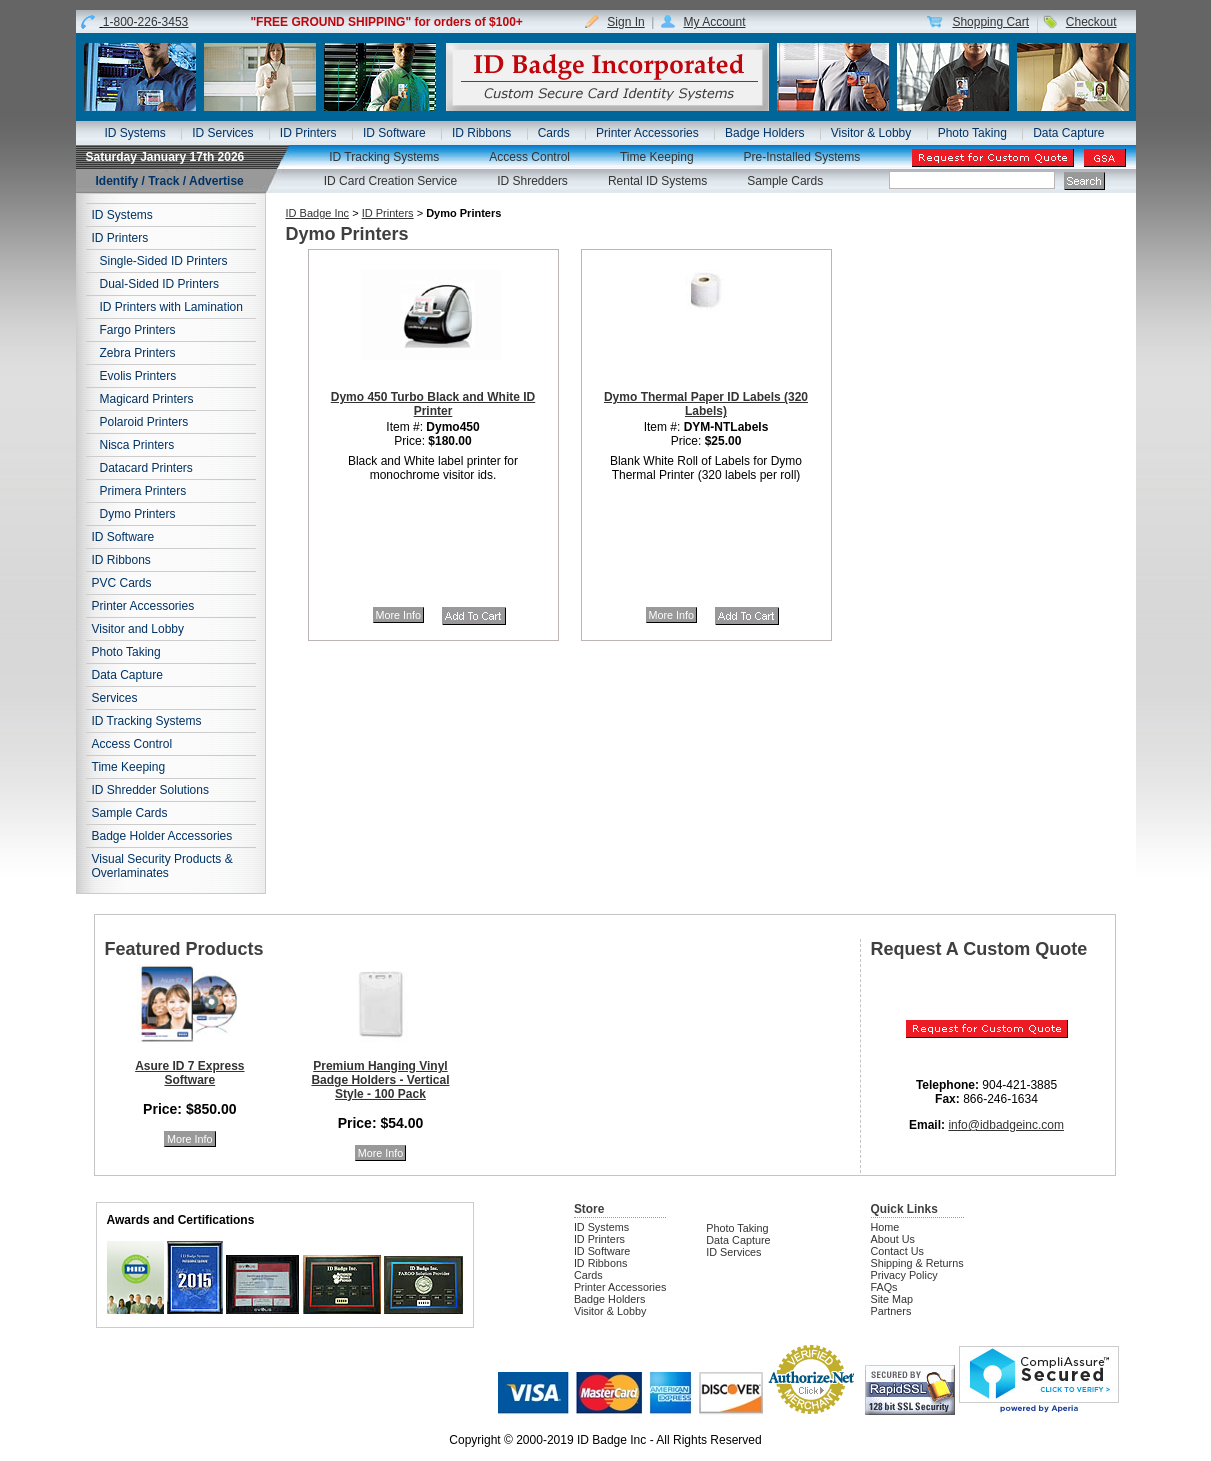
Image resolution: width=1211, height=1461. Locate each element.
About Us (893, 1239)
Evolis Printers (138, 376)
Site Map (892, 1299)
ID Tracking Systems (384, 157)
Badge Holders (764, 133)
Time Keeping (657, 157)
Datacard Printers (146, 468)
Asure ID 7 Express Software (189, 1073)
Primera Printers (143, 491)
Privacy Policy (904, 1275)
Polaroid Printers (144, 422)
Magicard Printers (147, 399)
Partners (891, 1311)
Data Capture (1068, 133)
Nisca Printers (137, 445)
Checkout (1091, 22)
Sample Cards (785, 181)
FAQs (884, 1287)
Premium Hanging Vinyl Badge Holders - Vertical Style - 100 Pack (380, 1080)
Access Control (529, 157)
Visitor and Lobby (138, 629)
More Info (399, 615)
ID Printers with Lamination (171, 307)
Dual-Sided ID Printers (159, 284)
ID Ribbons (481, 133)
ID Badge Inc (318, 213)
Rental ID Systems (657, 181)
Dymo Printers (138, 514)
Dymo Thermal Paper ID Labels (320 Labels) (706, 404)
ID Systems (134, 133)
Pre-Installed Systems (802, 157)
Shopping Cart (990, 22)
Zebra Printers (138, 353)
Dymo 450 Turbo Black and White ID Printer (433, 404)
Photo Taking (972, 133)
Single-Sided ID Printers (164, 261)
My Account (714, 22)
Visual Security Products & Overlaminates (162, 866)
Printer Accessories (647, 133)
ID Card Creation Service (390, 181)
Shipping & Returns (917, 1263)
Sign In (625, 22)
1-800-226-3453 (145, 22)
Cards (554, 133)
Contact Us (897, 1251)
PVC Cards (122, 583)
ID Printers (308, 133)
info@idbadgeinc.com (1006, 1125)
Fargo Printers (138, 330)
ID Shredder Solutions (150, 790)
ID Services (222, 133)
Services (115, 698)
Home (885, 1227)
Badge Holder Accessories (162, 836)
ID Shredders (532, 181)
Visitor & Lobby (871, 133)
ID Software (394, 133)
